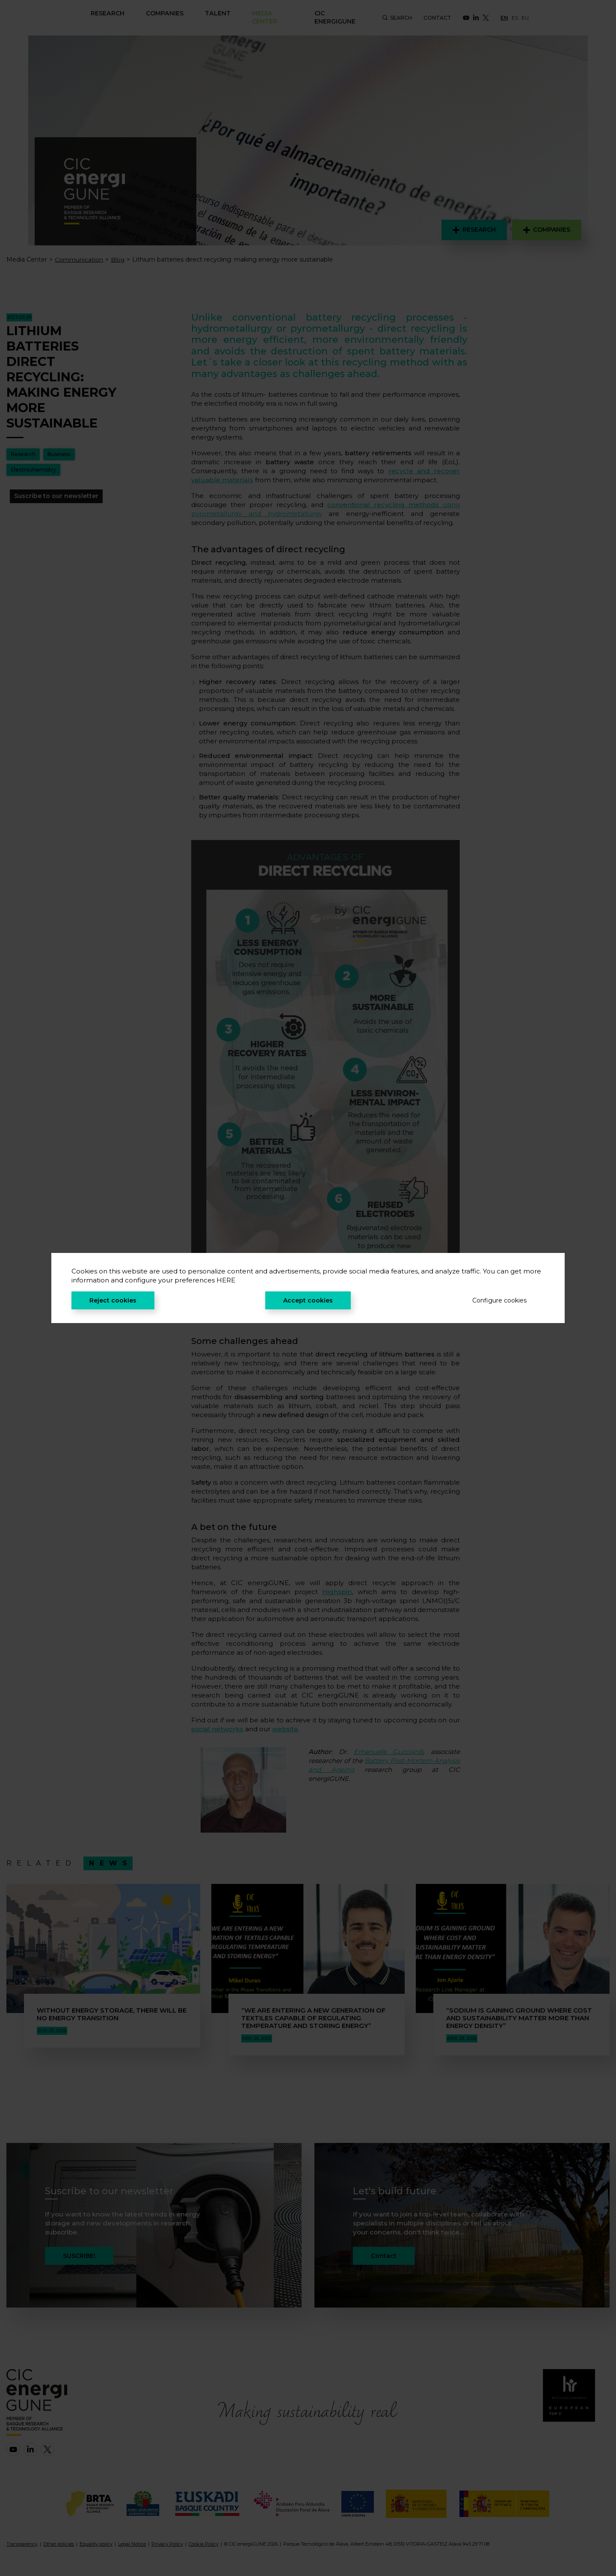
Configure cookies (499, 1300)
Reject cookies (112, 1300)
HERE (225, 1280)
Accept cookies (308, 1300)
